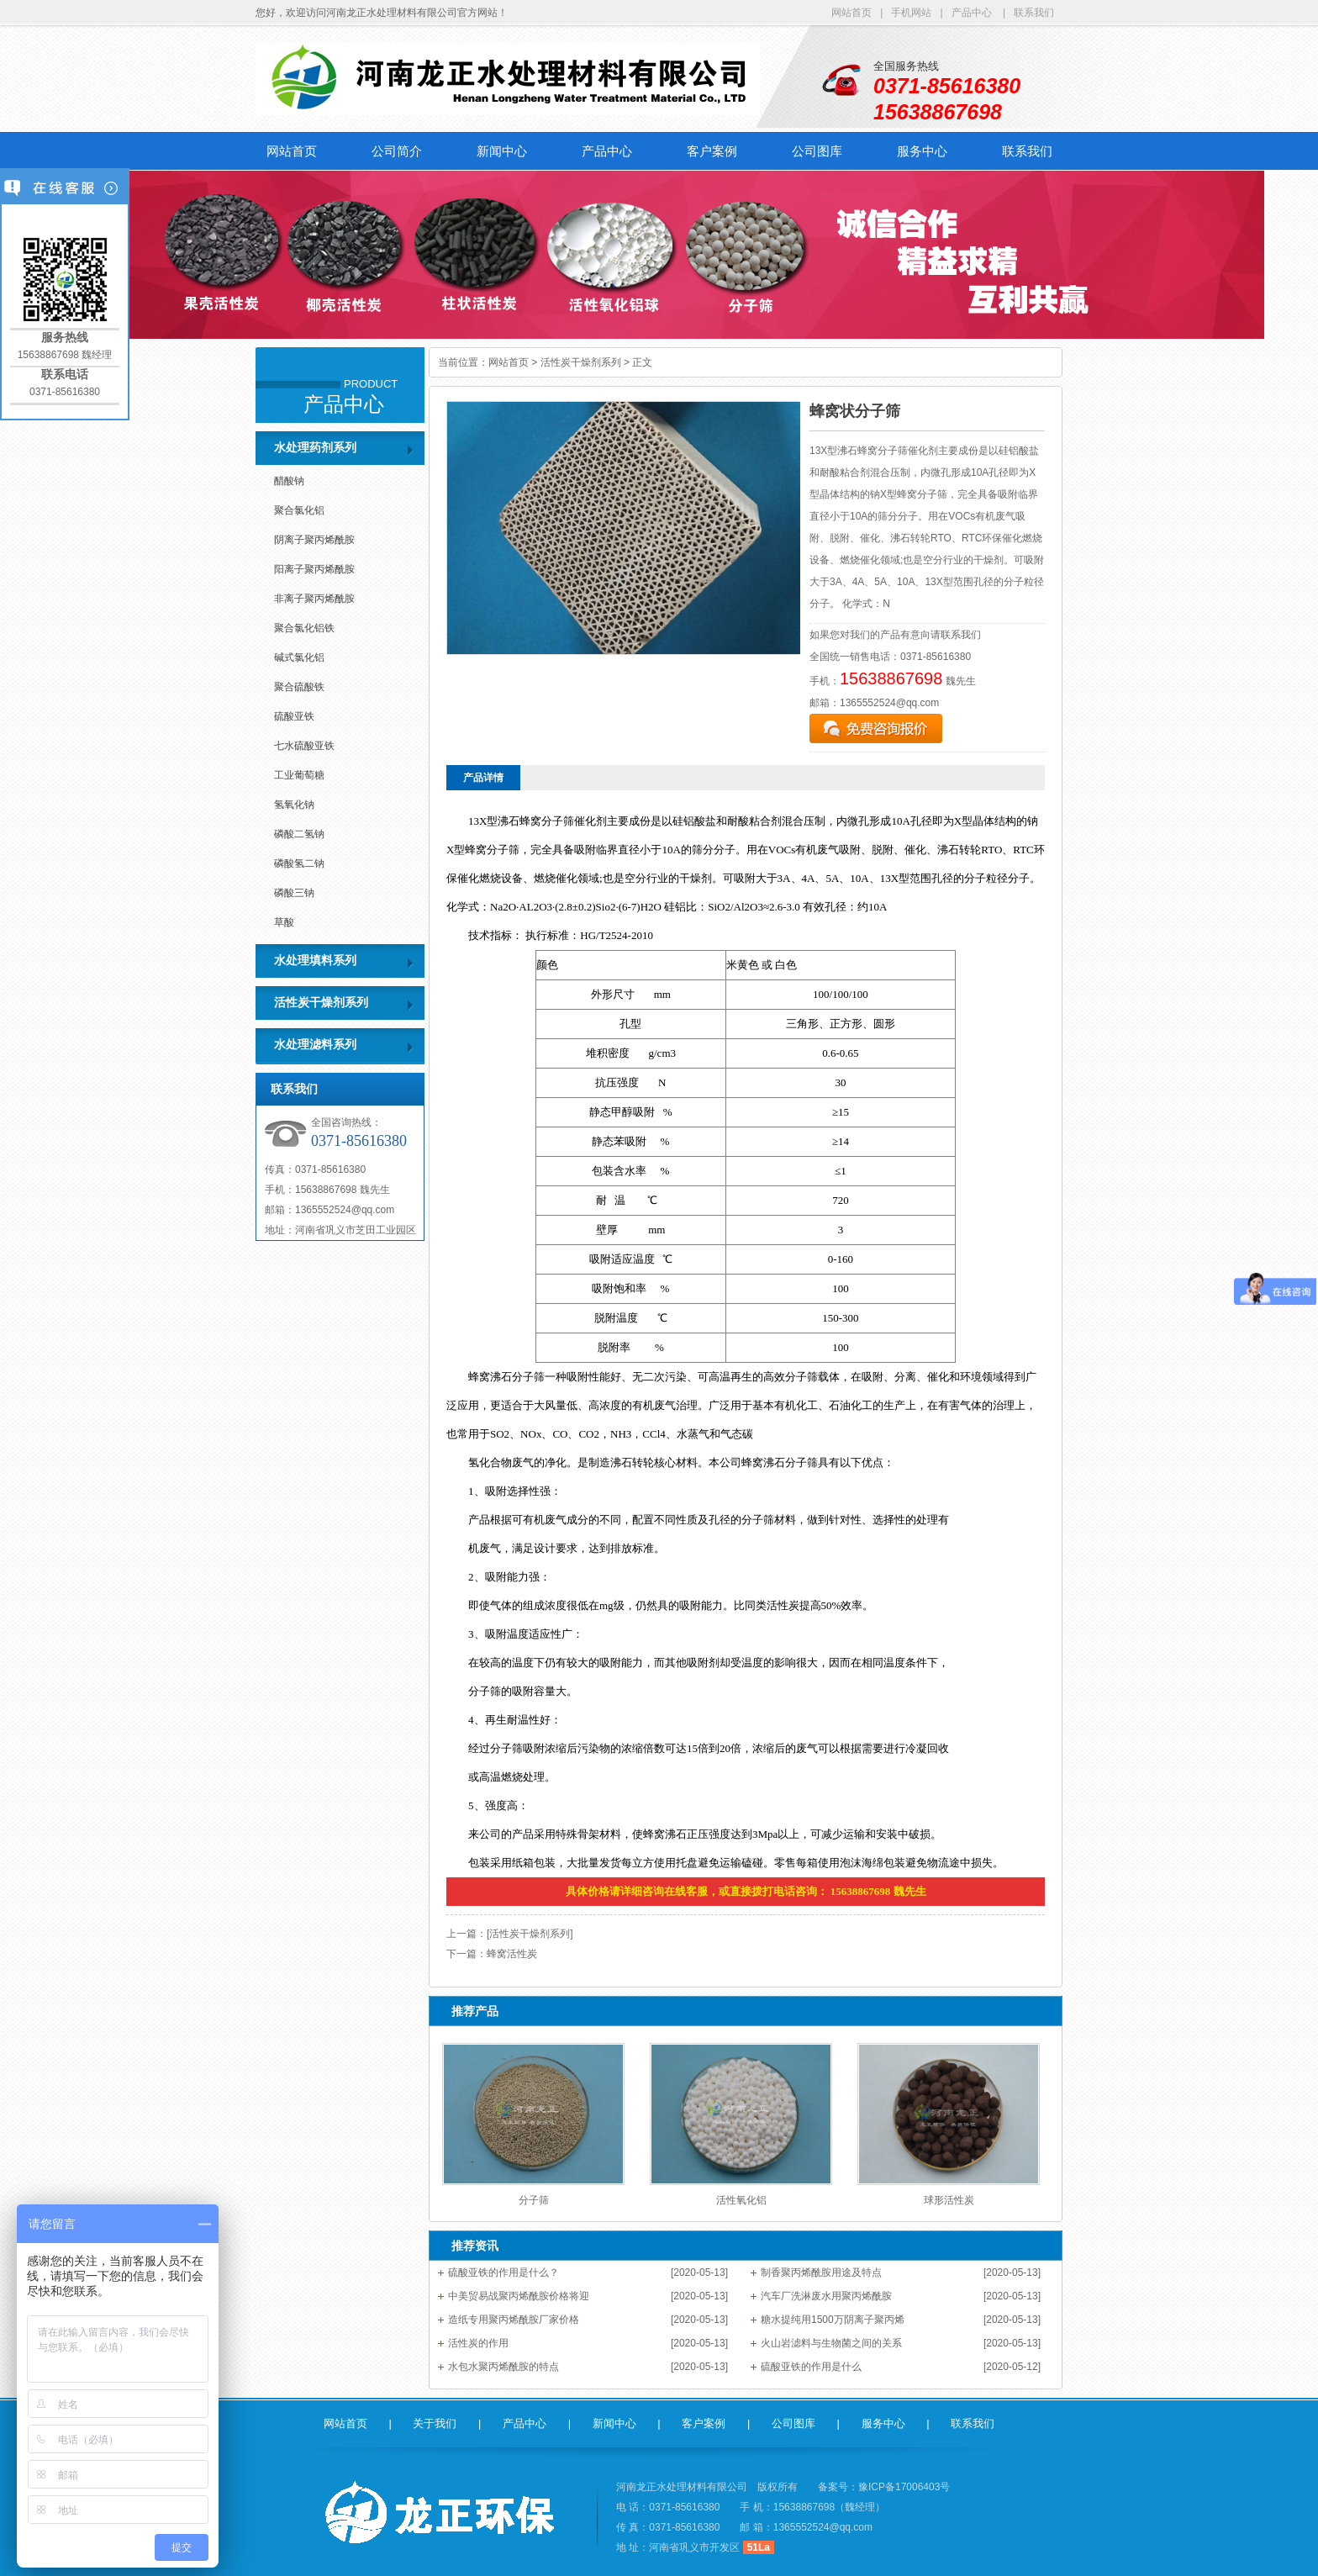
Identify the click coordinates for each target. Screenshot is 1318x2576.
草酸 (284, 922)
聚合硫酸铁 (299, 687)
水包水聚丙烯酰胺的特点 (503, 2367)
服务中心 (922, 151)
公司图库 (817, 151)
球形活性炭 (949, 2200)
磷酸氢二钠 (299, 863)
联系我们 (1034, 12)
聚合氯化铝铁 (304, 628)
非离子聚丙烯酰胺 (314, 598)
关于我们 (434, 2423)
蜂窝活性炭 (512, 1954)
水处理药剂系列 (315, 447)
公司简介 (397, 151)
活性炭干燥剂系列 (321, 1002)
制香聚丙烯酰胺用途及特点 (821, 2272)
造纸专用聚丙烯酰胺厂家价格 (513, 2319)
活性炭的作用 (478, 2343)
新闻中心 (502, 151)
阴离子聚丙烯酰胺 (314, 540)
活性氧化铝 (741, 2200)
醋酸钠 (289, 481)
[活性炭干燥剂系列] (530, 1934)
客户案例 (712, 151)
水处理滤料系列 (315, 1044)
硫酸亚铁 (294, 716)
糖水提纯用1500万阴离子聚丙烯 (832, 2319)
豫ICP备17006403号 (904, 2487)
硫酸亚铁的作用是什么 (811, 2367)
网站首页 (851, 12)
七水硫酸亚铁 (304, 746)
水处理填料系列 (315, 960)
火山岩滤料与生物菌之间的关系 (831, 2343)
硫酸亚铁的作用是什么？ (503, 2272)
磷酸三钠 (294, 893)
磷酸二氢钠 (299, 834)
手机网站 (911, 12)
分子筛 (534, 2200)
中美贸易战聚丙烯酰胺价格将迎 (518, 2296)
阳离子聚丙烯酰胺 (314, 569)
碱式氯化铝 (299, 657)
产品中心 (972, 12)
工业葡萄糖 (299, 775)
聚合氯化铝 (299, 510)
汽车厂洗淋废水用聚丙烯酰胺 (826, 2296)
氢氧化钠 (294, 804)
